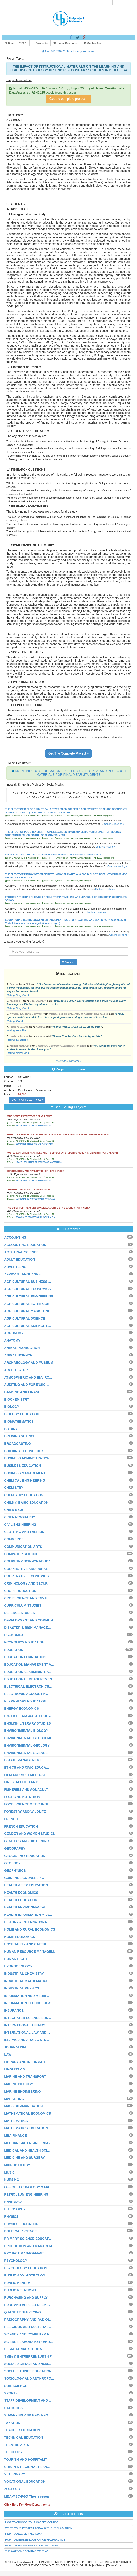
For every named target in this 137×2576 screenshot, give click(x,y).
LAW (7, 2054)
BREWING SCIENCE (19, 1436)
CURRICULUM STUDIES (22, 1605)
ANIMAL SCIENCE (18, 1355)
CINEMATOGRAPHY (19, 1517)
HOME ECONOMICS (19, 1937)
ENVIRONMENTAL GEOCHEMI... (29, 1738)
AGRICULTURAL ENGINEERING (28, 1296)
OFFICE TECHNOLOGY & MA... (28, 2187)
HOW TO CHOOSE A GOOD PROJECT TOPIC (32, 2545)
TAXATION (12, 2423)
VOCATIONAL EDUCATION (24, 2481)
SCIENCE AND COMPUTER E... (28, 2334)
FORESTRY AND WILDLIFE (25, 1811)
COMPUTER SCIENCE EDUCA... (28, 1561)
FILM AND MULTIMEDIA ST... (26, 1775)
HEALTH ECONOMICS (21, 1893)
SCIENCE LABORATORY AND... (28, 2342)
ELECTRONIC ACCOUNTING (26, 1694)
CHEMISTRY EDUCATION (23, 1495)
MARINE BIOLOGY (18, 2084)
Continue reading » (114, 824)
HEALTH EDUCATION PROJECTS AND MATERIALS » (39, 1162)
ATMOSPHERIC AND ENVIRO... (28, 1377)
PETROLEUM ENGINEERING (26, 2194)
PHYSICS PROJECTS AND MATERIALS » (33, 1126)
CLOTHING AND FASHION (24, 1532)
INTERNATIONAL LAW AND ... (27, 2032)
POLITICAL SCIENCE (20, 2231)
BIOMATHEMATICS (19, 1421)
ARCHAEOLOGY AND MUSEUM (28, 1362)
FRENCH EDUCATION (21, 1826)
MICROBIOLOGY (17, 2165)
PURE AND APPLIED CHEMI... (27, 2305)
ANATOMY (12, 1340)
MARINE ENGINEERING (22, 2091)
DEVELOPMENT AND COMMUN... (29, 1620)
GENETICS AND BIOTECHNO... (28, 1841)
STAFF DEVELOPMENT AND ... (28, 2400)
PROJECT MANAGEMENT (24, 2253)
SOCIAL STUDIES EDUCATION (27, 2371)
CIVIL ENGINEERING (20, 1524)
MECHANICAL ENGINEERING (27, 2143)
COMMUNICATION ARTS (23, 1547)
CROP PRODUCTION (20, 1591)
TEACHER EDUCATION (22, 2430)
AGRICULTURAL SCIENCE (24, 1318)
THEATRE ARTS (16, 2445)
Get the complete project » (68, 99)
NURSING (11, 2180)
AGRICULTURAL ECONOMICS (27, 1289)
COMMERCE (14, 1539)
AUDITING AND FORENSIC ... (26, 1384)
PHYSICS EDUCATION (21, 2224)
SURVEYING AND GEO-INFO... (27, 2415)
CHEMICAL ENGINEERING (24, 1480)
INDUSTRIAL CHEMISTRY (24, 1974)
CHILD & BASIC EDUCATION (26, 1502)
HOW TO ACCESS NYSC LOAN (23, 2533)
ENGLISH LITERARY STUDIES (27, 1723)
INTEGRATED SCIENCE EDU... (27, 2018)
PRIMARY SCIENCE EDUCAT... (27, 2239)
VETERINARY (14, 2474)
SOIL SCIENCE (15, 2386)
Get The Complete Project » (68, 753)
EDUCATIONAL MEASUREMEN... (29, 1679)
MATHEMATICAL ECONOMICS (27, 2113)
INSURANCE (14, 2010)
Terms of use (114, 2565)
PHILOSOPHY (15, 2209)
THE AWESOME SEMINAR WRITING (26, 2551)
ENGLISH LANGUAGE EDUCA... (28, 1716)
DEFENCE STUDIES (19, 1613)
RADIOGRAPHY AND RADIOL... (28, 2320)
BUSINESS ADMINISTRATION (27, 1458)
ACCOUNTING (15, 1237)
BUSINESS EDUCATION (22, 1466)
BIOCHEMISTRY (16, 1399)
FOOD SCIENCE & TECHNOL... (28, 1804)
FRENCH (11, 1819)
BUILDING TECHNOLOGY (24, 1451)
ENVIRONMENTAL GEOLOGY (27, 1745)
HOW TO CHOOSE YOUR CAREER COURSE (31, 2522)
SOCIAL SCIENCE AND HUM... (27, 2364)
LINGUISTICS (14, 2069)
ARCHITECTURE (17, 1370)
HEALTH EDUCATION (20, 1900)
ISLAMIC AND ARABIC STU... (26, 2040)
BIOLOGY (11, 1407)
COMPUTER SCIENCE (21, 1554)
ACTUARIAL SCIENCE (21, 1252)
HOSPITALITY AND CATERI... (26, 1944)
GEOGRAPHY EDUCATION (24, 1856)
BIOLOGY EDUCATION (21, 1414)
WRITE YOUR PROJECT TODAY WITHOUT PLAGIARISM (38, 2528)
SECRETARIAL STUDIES (23, 2349)
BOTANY (11, 1429)
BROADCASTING (17, 1443)
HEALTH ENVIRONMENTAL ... (27, 1907)
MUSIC (9, 2172)
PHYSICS (11, 2216)
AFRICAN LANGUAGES (22, 1274)
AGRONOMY (14, 1333)
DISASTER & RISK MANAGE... (27, 1628)
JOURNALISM (15, 2047)
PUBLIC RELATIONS (20, 2290)
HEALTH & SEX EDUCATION (26, 1885)
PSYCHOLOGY (15, 2261)
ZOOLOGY (12, 2489)
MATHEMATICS (16, 2121)
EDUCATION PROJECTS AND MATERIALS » (35, 1144)
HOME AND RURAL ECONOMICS (29, 1929)
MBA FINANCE (15, 2135)
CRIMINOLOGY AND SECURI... (27, 1583)
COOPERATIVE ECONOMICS (26, 1576)
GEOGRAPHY (14, 1848)
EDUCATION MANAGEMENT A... (29, 1664)
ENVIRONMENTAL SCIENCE (26, 1753)
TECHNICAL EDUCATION (23, 2437)
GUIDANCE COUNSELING (24, 1878)
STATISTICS (13, 2408)
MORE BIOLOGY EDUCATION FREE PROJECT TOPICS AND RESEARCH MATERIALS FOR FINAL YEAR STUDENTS (70, 772)
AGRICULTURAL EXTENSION (26, 1304)
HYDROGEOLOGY (18, 1966)
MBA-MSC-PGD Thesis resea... (27, 2496)
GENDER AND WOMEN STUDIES (29, 1834)
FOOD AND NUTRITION (22, 1797)
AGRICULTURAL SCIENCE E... (27, 1326)
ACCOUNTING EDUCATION (25, 1245)
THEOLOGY (13, 2452)
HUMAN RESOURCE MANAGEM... (30, 1951)
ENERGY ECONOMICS (21, 1708)
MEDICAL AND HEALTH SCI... (27, 2150)
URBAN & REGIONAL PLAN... (27, 2467)
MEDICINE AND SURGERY (24, 2157)
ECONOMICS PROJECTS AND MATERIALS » (35, 1217)
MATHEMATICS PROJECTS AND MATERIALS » (36, 1199)
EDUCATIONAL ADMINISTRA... (28, 1672)
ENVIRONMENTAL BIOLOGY (26, 1730)
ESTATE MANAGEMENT (22, 1760)
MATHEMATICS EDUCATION (26, 2128)
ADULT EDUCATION (19, 1259)
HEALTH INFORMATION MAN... (28, 1915)
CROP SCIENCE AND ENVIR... (27, 1598)
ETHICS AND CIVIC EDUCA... (26, 1767)
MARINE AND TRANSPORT (25, 2076)
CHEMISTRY (13, 1488)
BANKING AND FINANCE (23, 1392)
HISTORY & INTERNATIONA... (27, 1922)
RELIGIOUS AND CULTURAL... (27, 2327)
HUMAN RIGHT (15, 1959)
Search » (68, 962)
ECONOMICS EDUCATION (24, 1642)
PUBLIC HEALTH (17, 2283)
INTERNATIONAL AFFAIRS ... (26, 2025)
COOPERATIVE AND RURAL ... (27, 1569)
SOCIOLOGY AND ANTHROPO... (29, 2378)
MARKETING (14, 2099)
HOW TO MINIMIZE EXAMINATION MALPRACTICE (35, 2539)
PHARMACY (13, 2202)
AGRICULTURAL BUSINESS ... (27, 1282)
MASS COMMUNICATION (23, 2106)
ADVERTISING (15, 1267)
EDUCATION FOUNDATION (25, 1657)
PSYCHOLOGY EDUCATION (25, 2268)
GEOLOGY (12, 1863)
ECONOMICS (14, 1635)
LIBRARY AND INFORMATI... (26, 2062)
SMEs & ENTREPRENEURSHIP (28, 2356)
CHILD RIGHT (14, 1510)
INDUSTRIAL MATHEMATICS (26, 1981)
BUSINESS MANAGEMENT (24, 1473)
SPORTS (11, 2393)
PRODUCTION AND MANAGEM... (29, 2246)
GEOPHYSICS (15, 1870)
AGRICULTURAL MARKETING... (28, 1311)
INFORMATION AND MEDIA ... (27, 1996)
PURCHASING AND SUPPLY (26, 2297)
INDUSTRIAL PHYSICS (21, 1988)
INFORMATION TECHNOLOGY (27, 2003)
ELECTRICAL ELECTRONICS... (28, 1686)
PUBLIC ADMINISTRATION (24, 2275)
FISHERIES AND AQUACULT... (27, 1789)
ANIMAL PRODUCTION (22, 1348)
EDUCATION (13, 1650)
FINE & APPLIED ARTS (22, 1782)
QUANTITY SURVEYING (22, 2312)
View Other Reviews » (68, 1060)
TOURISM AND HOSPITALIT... (26, 2459)
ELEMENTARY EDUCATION (25, 1701)
